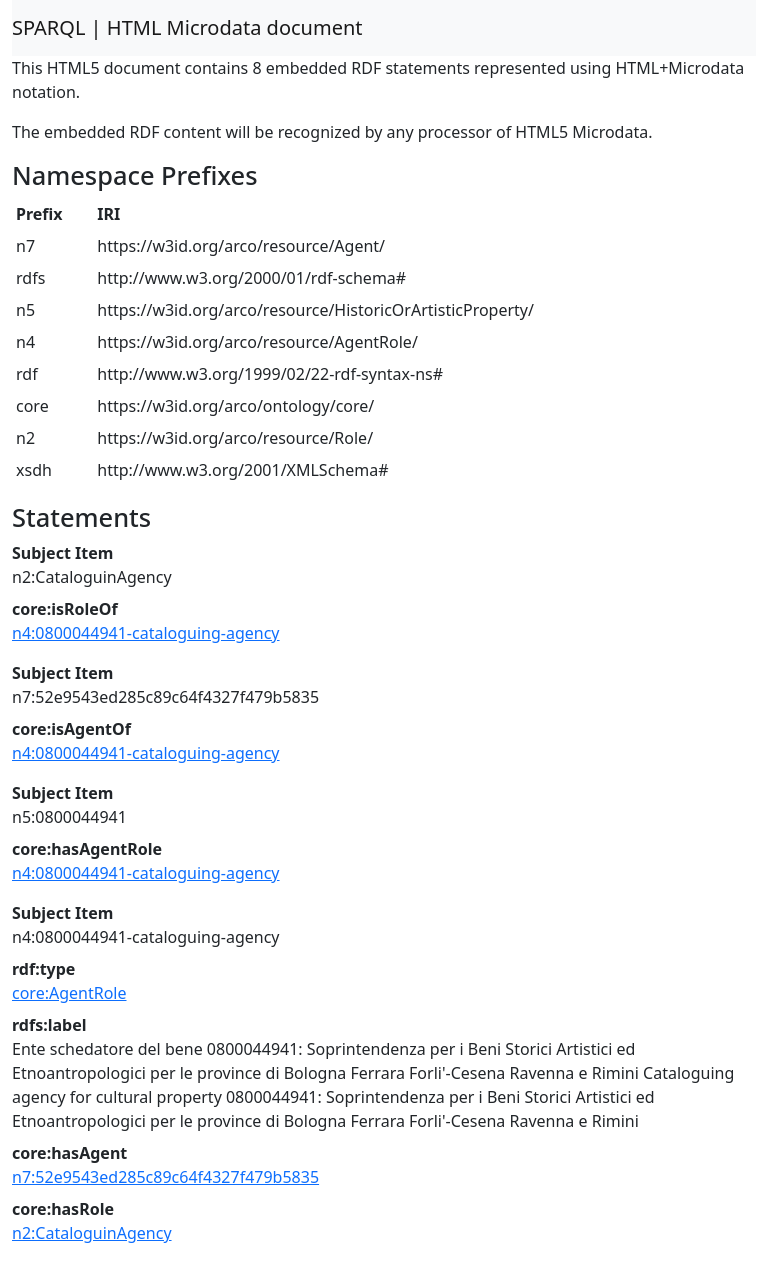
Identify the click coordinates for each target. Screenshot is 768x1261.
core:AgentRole (69, 993)
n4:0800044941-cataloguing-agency (146, 633)
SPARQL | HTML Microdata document (187, 27)
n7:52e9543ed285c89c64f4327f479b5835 (165, 1177)
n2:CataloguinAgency (92, 1233)
